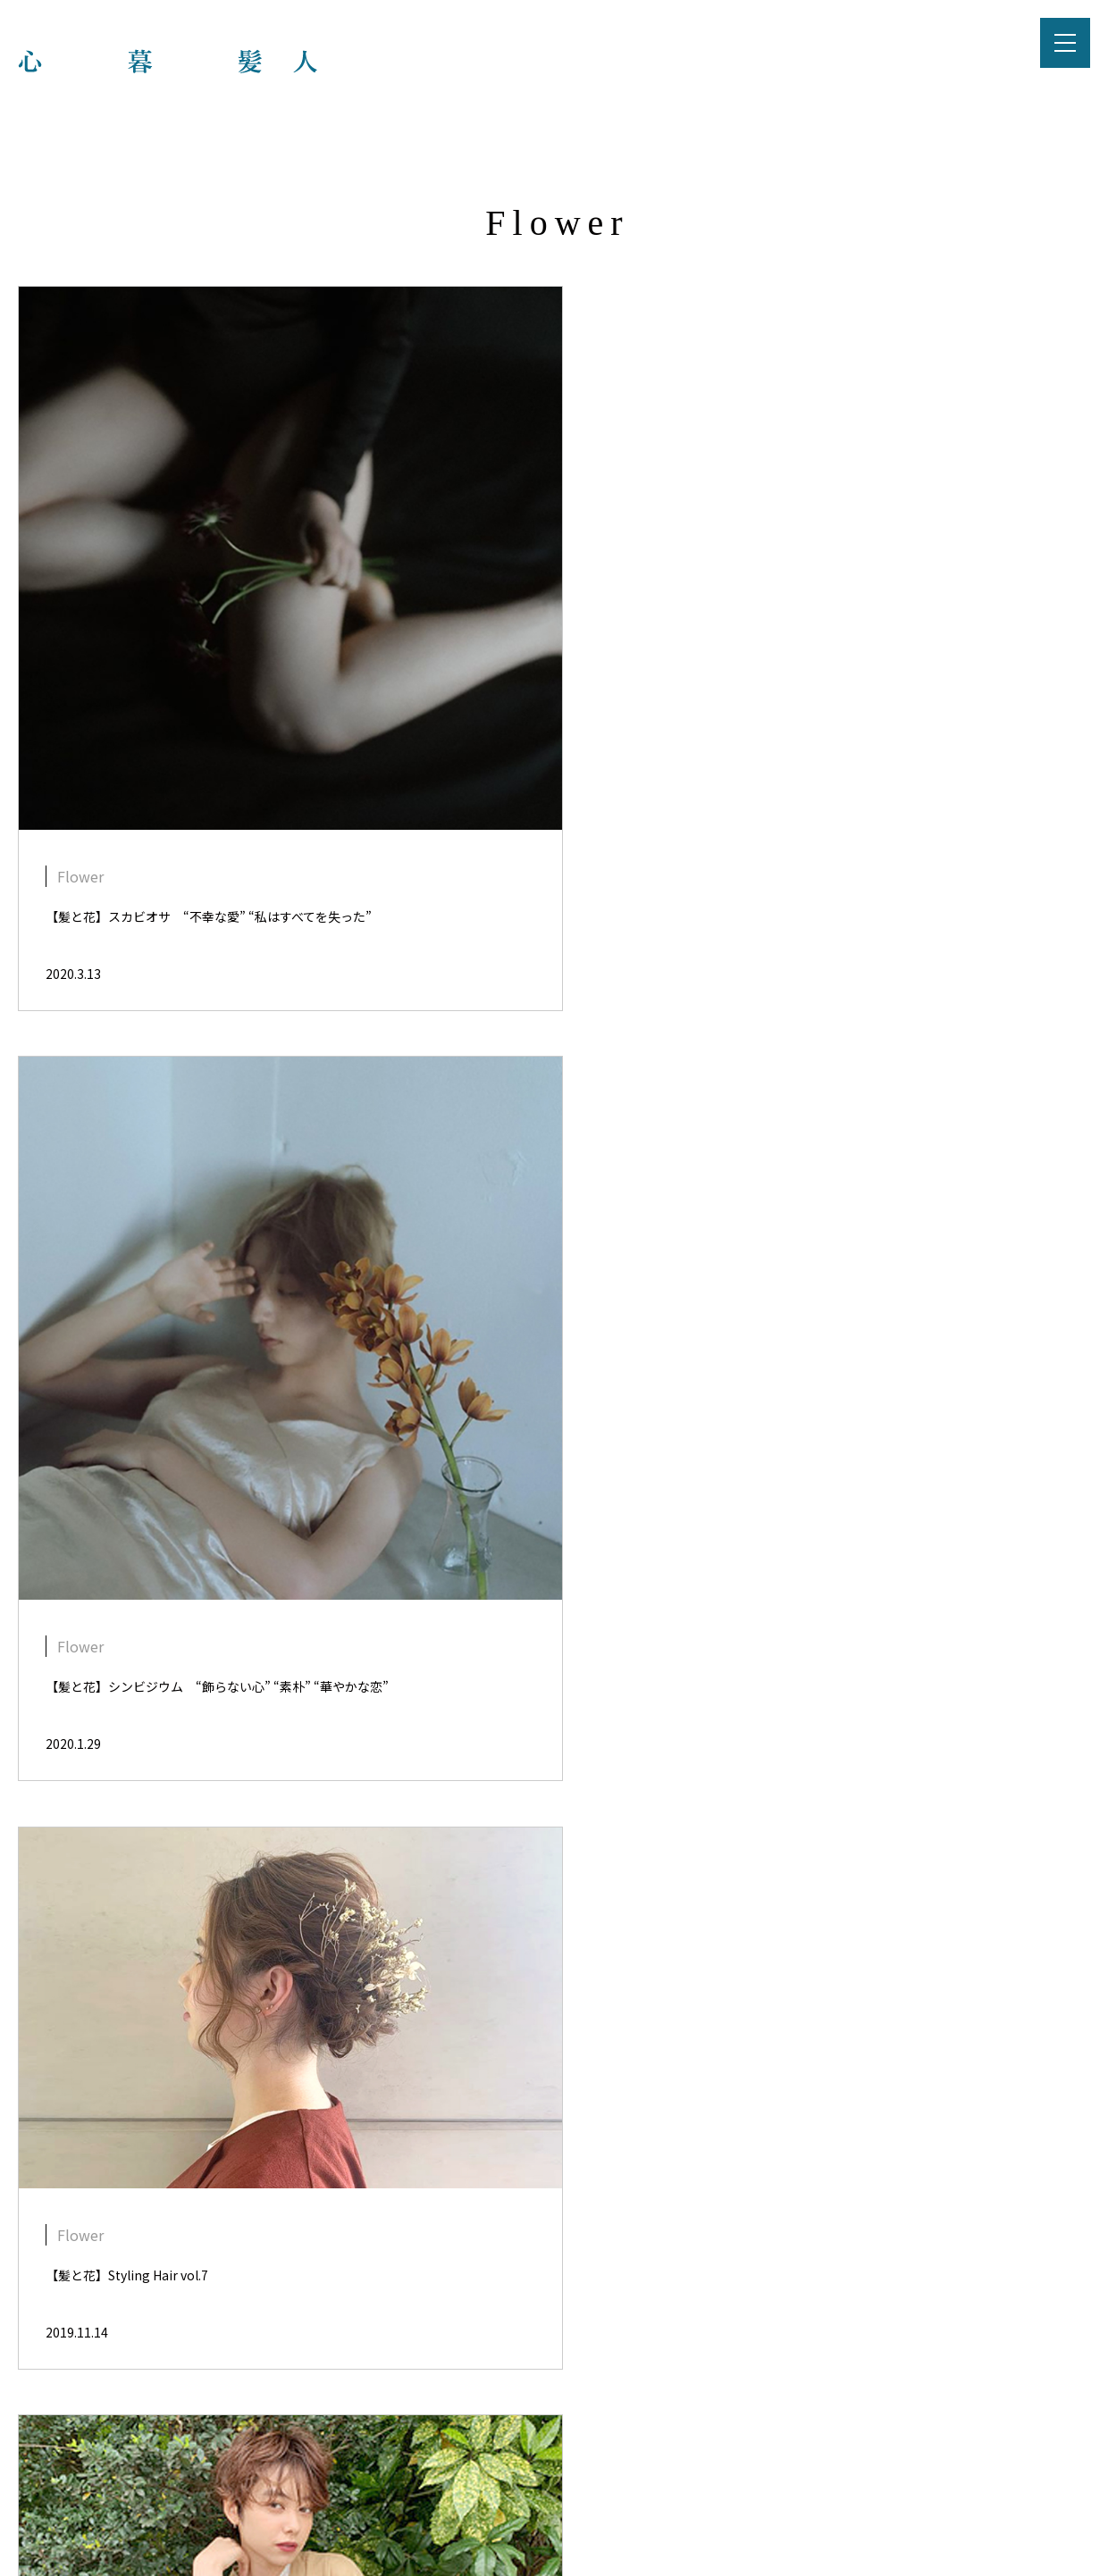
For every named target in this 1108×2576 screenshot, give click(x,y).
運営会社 (581, 2434)
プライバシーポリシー (454, 2434)
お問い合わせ (682, 2434)
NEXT (615, 2254)
